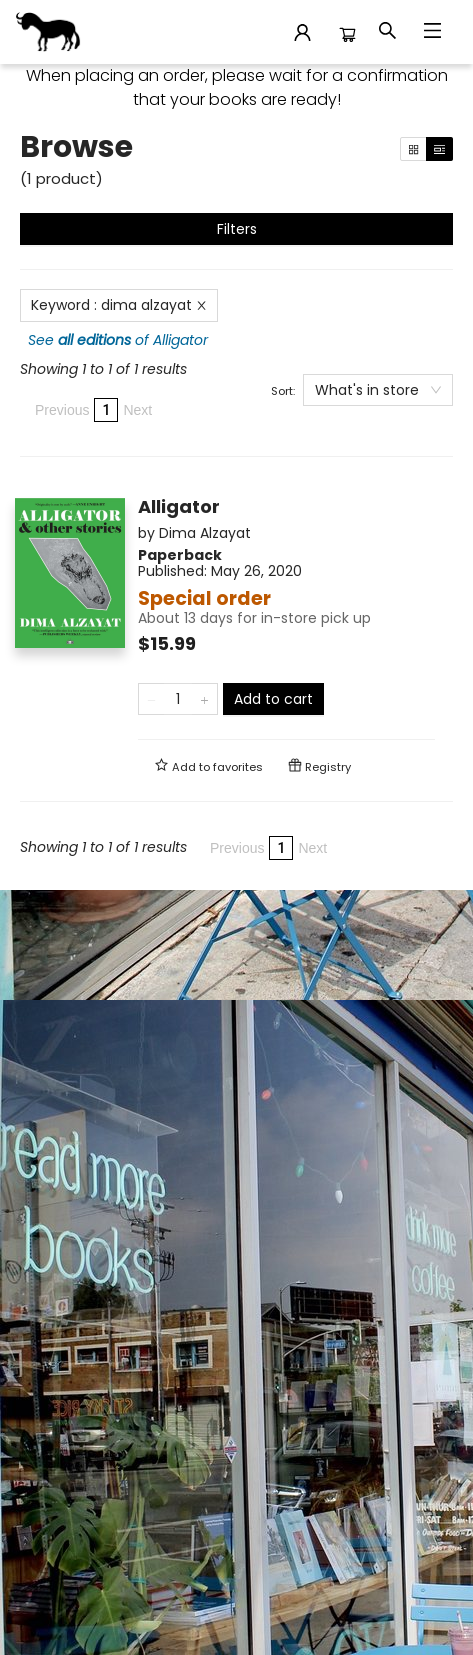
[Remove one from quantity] (151, 699)
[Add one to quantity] (204, 699)
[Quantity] (178, 699)
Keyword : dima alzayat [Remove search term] (119, 305)
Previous (62, 410)
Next (137, 410)
